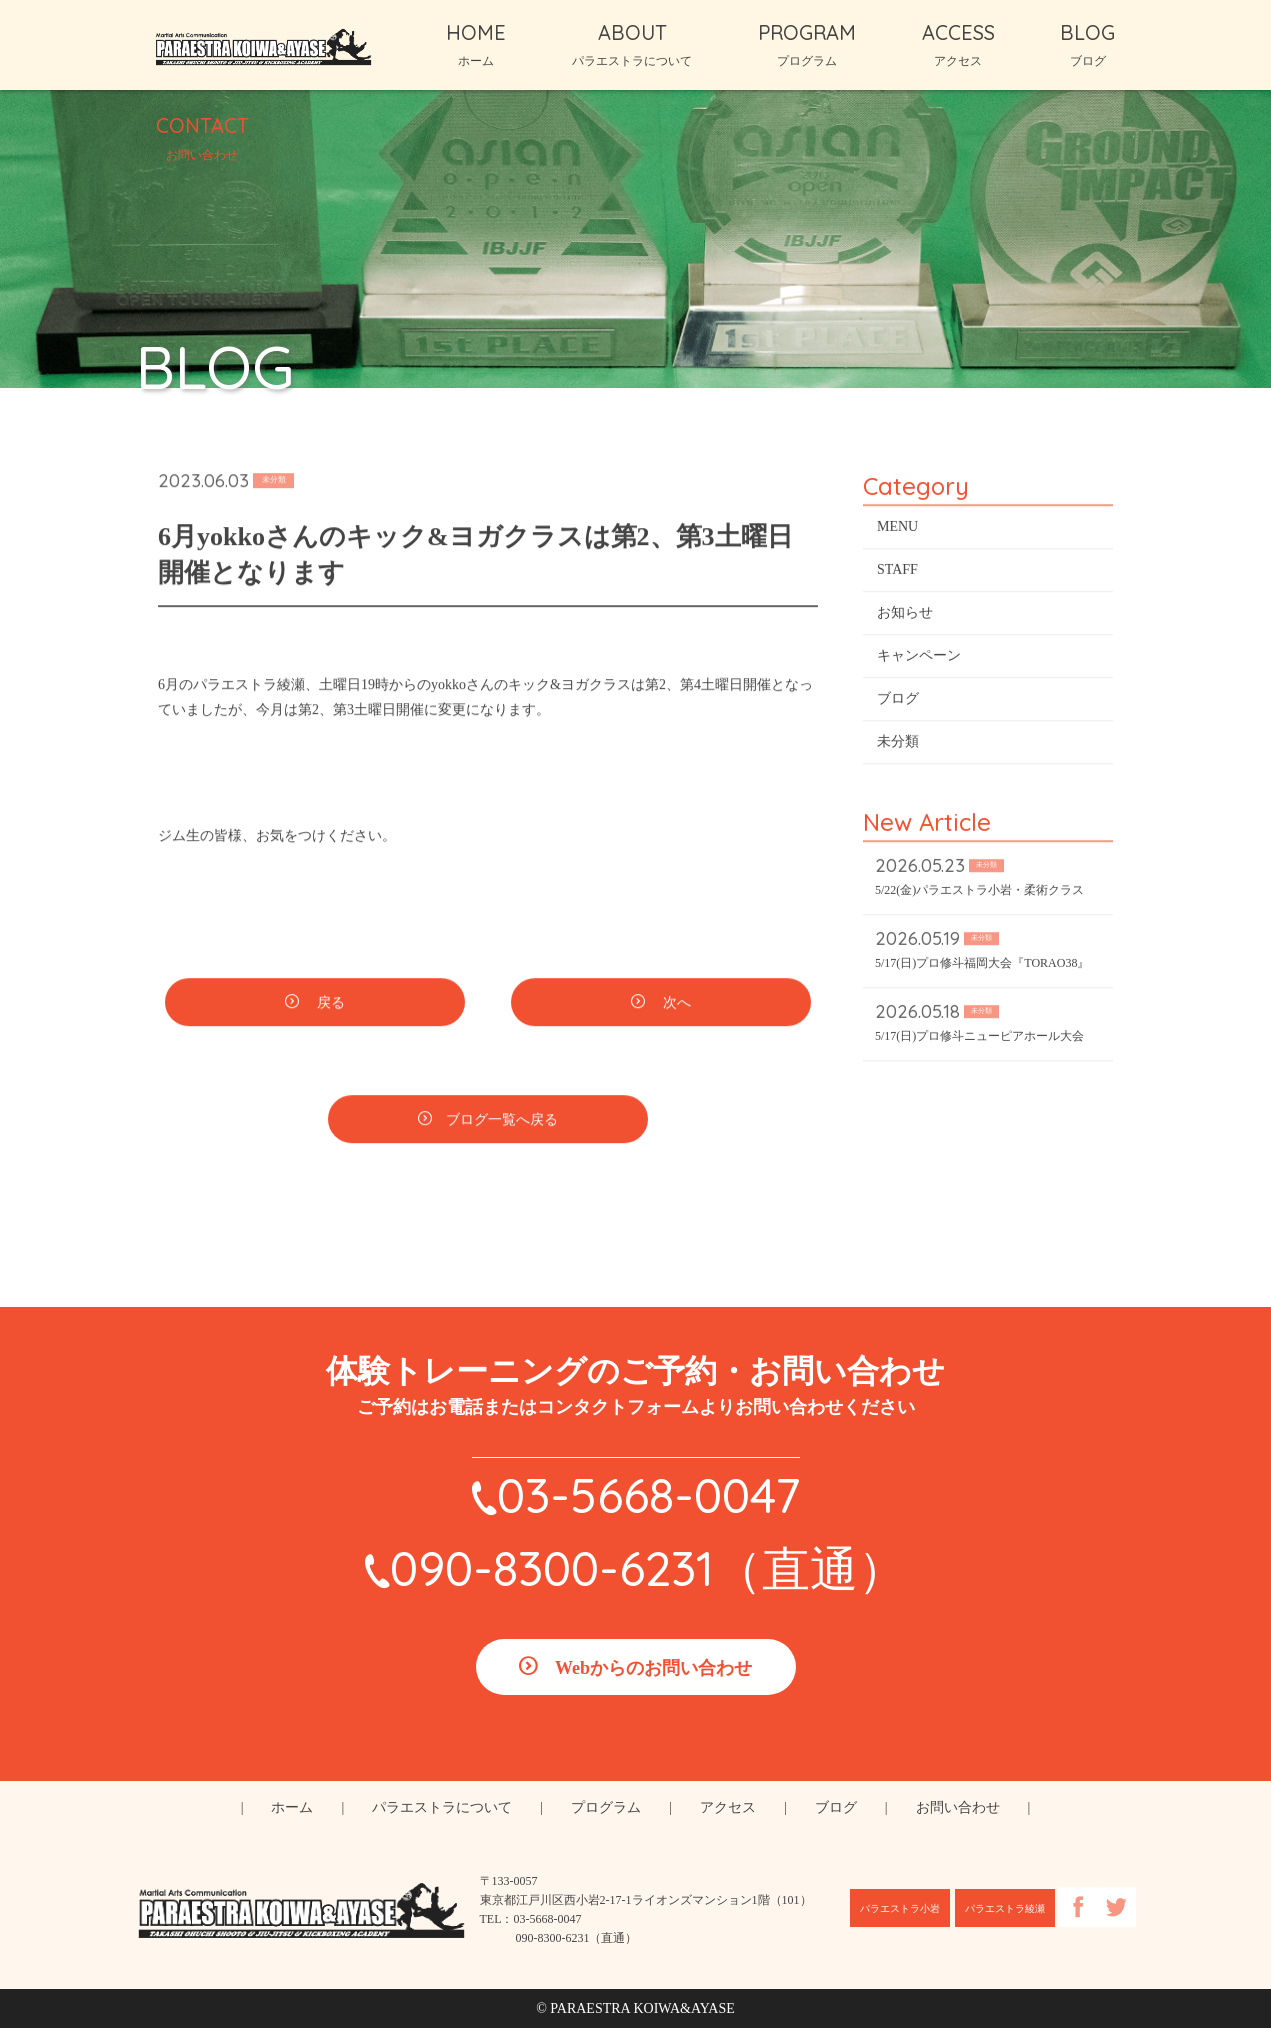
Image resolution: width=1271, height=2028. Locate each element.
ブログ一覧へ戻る (502, 1122)
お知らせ (905, 615)
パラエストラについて (442, 1807)
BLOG (1087, 44)
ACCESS (958, 44)
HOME (476, 44)
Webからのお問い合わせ (653, 1668)
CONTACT (202, 137)
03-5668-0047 (648, 1495)
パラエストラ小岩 (900, 1908)
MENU (897, 529)
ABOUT (632, 44)
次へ (675, 1005)
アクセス (728, 1807)
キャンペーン (919, 658)
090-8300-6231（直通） (648, 1568)
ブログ (898, 701)
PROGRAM (807, 44)
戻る (329, 1005)
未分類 (898, 744)
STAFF (897, 572)
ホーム (292, 1807)
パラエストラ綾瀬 (1005, 1908)
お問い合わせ (958, 1807)
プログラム (606, 1807)
